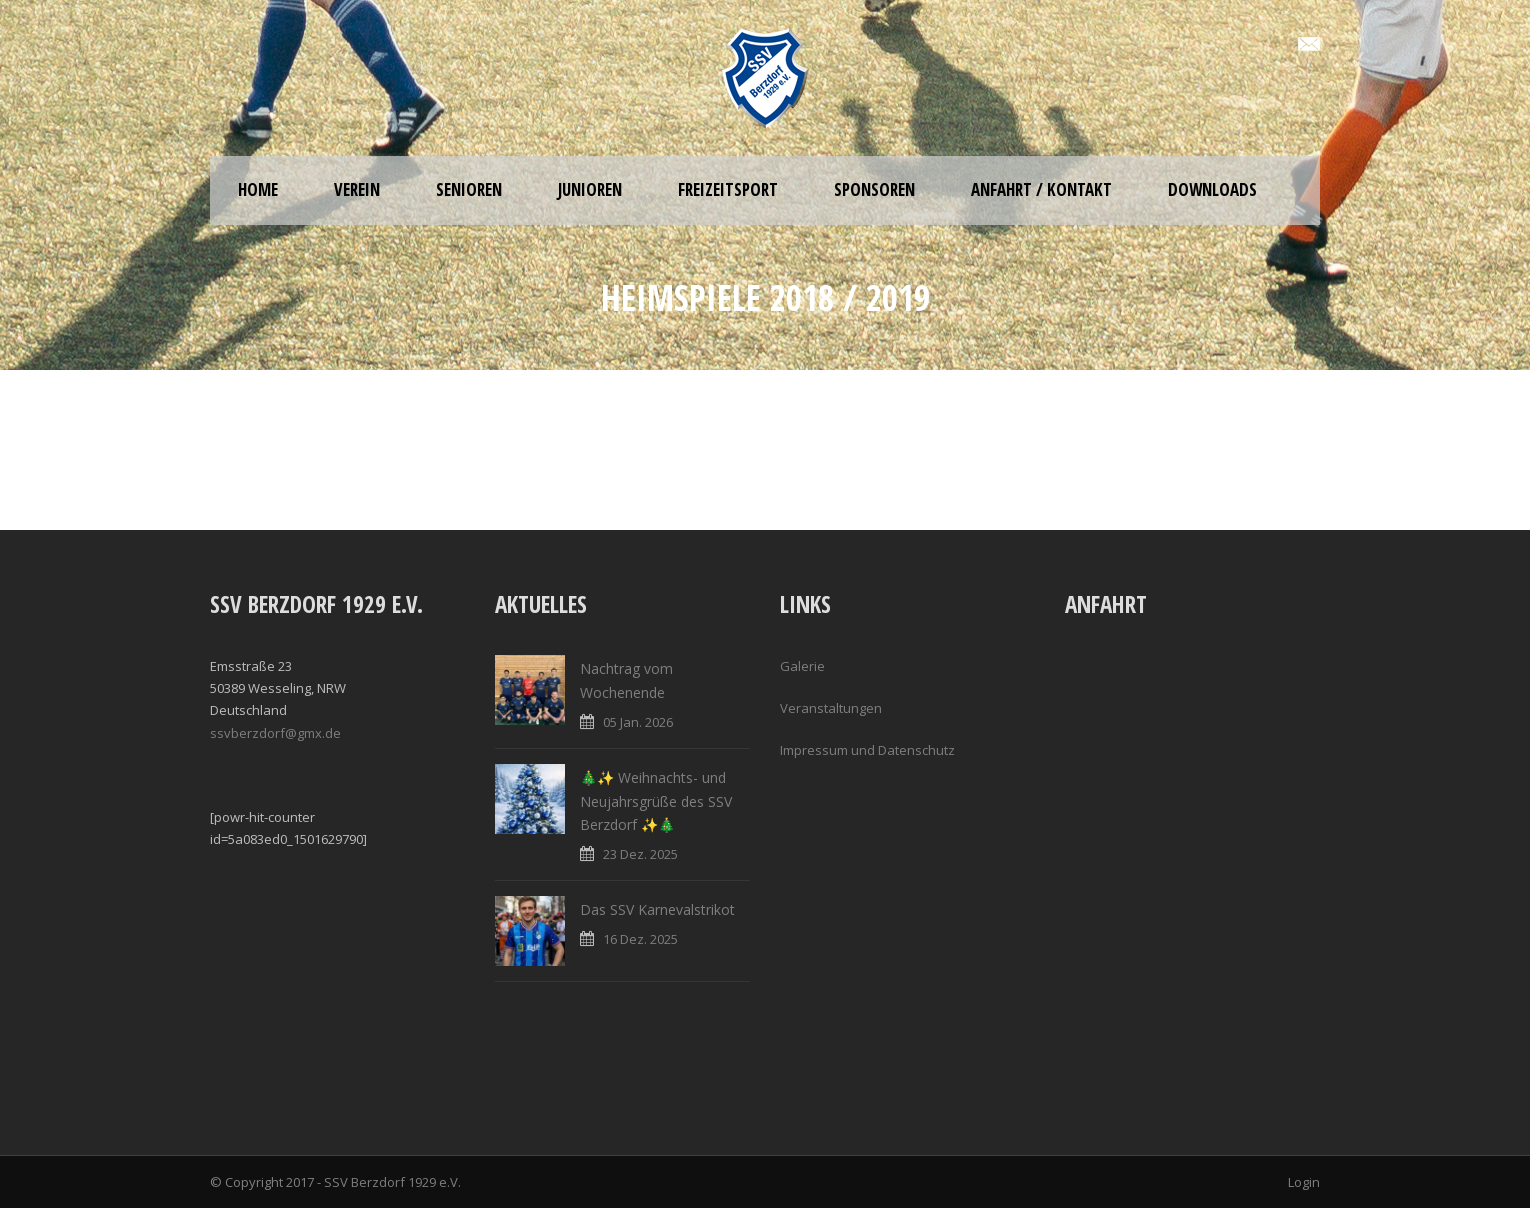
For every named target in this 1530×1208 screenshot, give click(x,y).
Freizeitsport (728, 189)
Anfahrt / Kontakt (1041, 189)
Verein (357, 189)
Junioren (590, 189)
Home (258, 189)
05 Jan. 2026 (638, 722)
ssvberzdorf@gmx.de (275, 733)
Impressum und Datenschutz (867, 750)
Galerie (802, 666)
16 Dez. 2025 (640, 939)
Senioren (469, 189)
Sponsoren (874, 189)
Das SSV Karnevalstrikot (657, 909)
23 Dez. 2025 (640, 854)
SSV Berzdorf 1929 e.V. (392, 1182)
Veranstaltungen (831, 708)
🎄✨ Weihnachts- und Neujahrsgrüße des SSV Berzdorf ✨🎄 (656, 801)
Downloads (1212, 189)
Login (1304, 1182)
